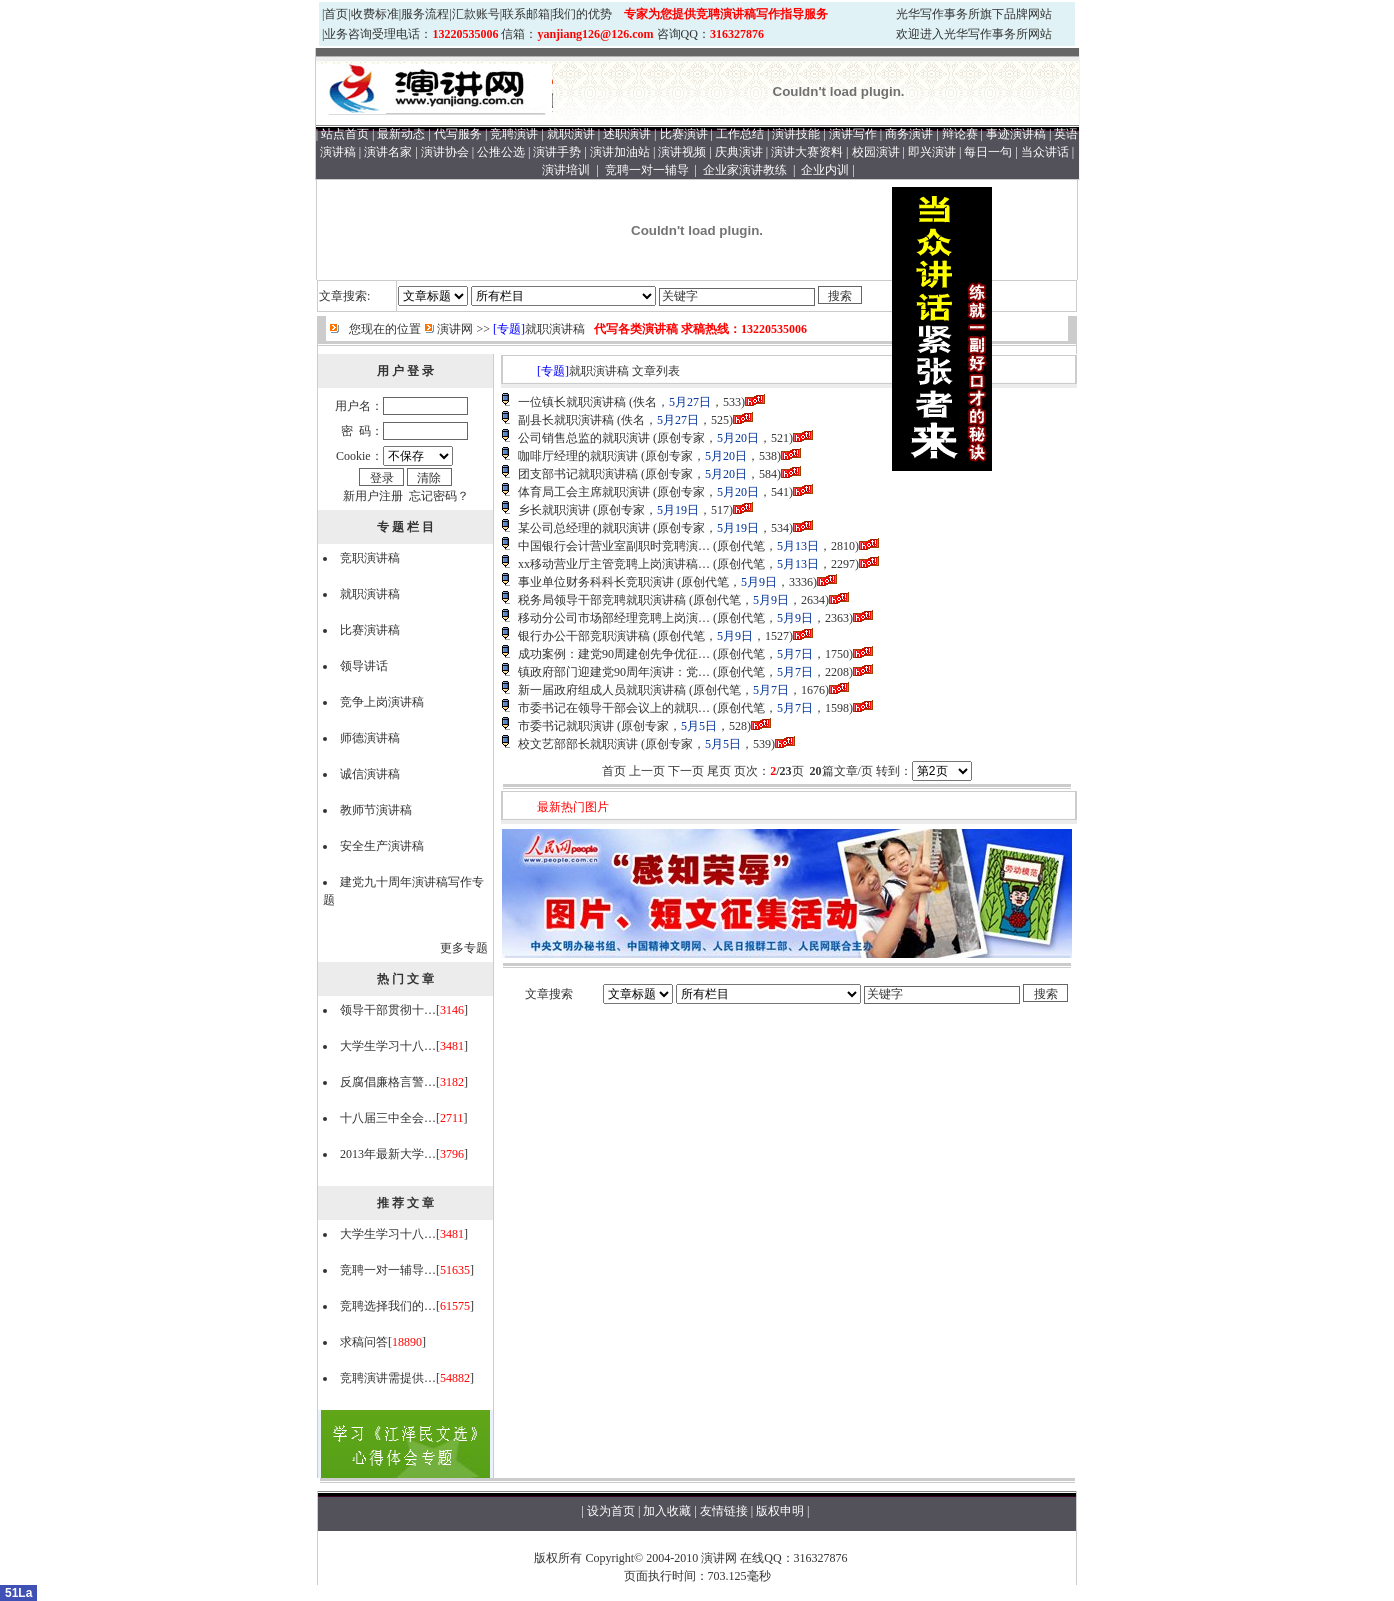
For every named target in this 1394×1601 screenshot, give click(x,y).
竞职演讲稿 (370, 558)
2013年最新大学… (388, 1154)
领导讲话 (364, 666)
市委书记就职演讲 (566, 726)
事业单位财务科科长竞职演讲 (596, 582)
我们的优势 (582, 14)
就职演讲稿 (555, 329)
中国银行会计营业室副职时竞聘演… (614, 546)
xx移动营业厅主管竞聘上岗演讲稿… (614, 564)
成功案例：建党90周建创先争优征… (614, 654)
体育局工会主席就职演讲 (584, 492)
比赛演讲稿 (370, 630)
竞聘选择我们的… (388, 1306)
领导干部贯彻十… (388, 1010)
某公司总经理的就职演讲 (584, 528)
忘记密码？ (439, 496)
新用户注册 (373, 496)
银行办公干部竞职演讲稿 (584, 636)
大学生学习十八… (388, 1046)
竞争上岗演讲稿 (382, 702)
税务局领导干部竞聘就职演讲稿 (602, 600)
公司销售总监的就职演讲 (584, 438)
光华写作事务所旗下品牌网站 (974, 14)
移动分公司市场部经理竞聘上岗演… (614, 618)
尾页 (719, 771)
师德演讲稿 (370, 738)
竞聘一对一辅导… (388, 1270)
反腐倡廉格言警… (388, 1082)
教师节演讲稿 (376, 810)
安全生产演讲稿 (382, 846)
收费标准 (375, 14)
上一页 (647, 771)
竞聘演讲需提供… (388, 1378)
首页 (336, 14)
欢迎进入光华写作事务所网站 (974, 34)
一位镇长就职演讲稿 (572, 402)
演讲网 (455, 329)
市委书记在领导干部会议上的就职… (614, 708)
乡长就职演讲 (554, 510)
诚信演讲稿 (370, 774)
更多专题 (464, 948)
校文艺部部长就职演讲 (578, 744)
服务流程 (425, 14)
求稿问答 (364, 1342)
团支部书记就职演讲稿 (578, 474)
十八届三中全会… (388, 1118)
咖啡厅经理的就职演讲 (578, 456)
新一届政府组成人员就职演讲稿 (602, 690)
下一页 (686, 771)
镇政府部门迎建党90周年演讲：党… (614, 672)
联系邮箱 (526, 14)
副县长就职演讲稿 (566, 420)
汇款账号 (476, 14)
